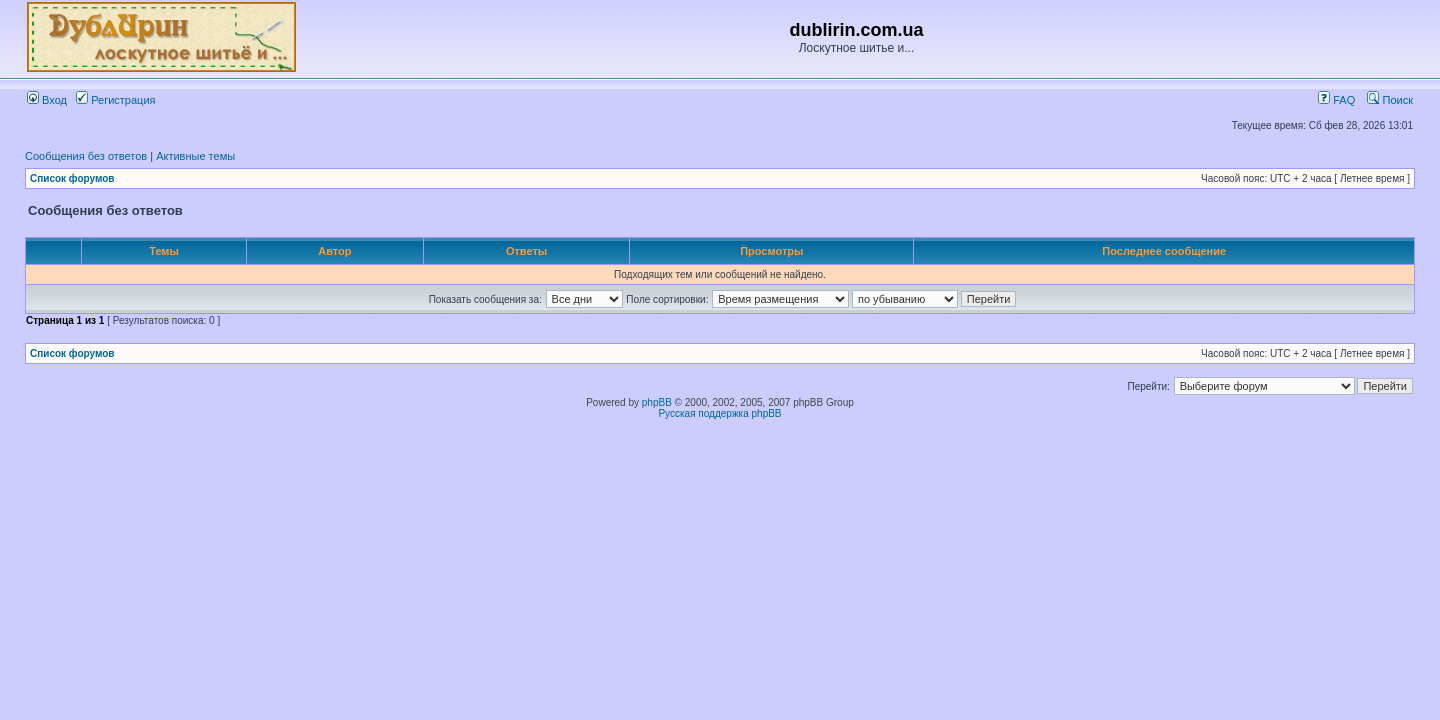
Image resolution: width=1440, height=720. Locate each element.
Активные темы (195, 156)
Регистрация (115, 100)
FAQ (1336, 100)
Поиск (1390, 100)
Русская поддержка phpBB (719, 413)
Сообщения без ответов (86, 156)
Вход (47, 100)
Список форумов (72, 178)
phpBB (657, 402)
